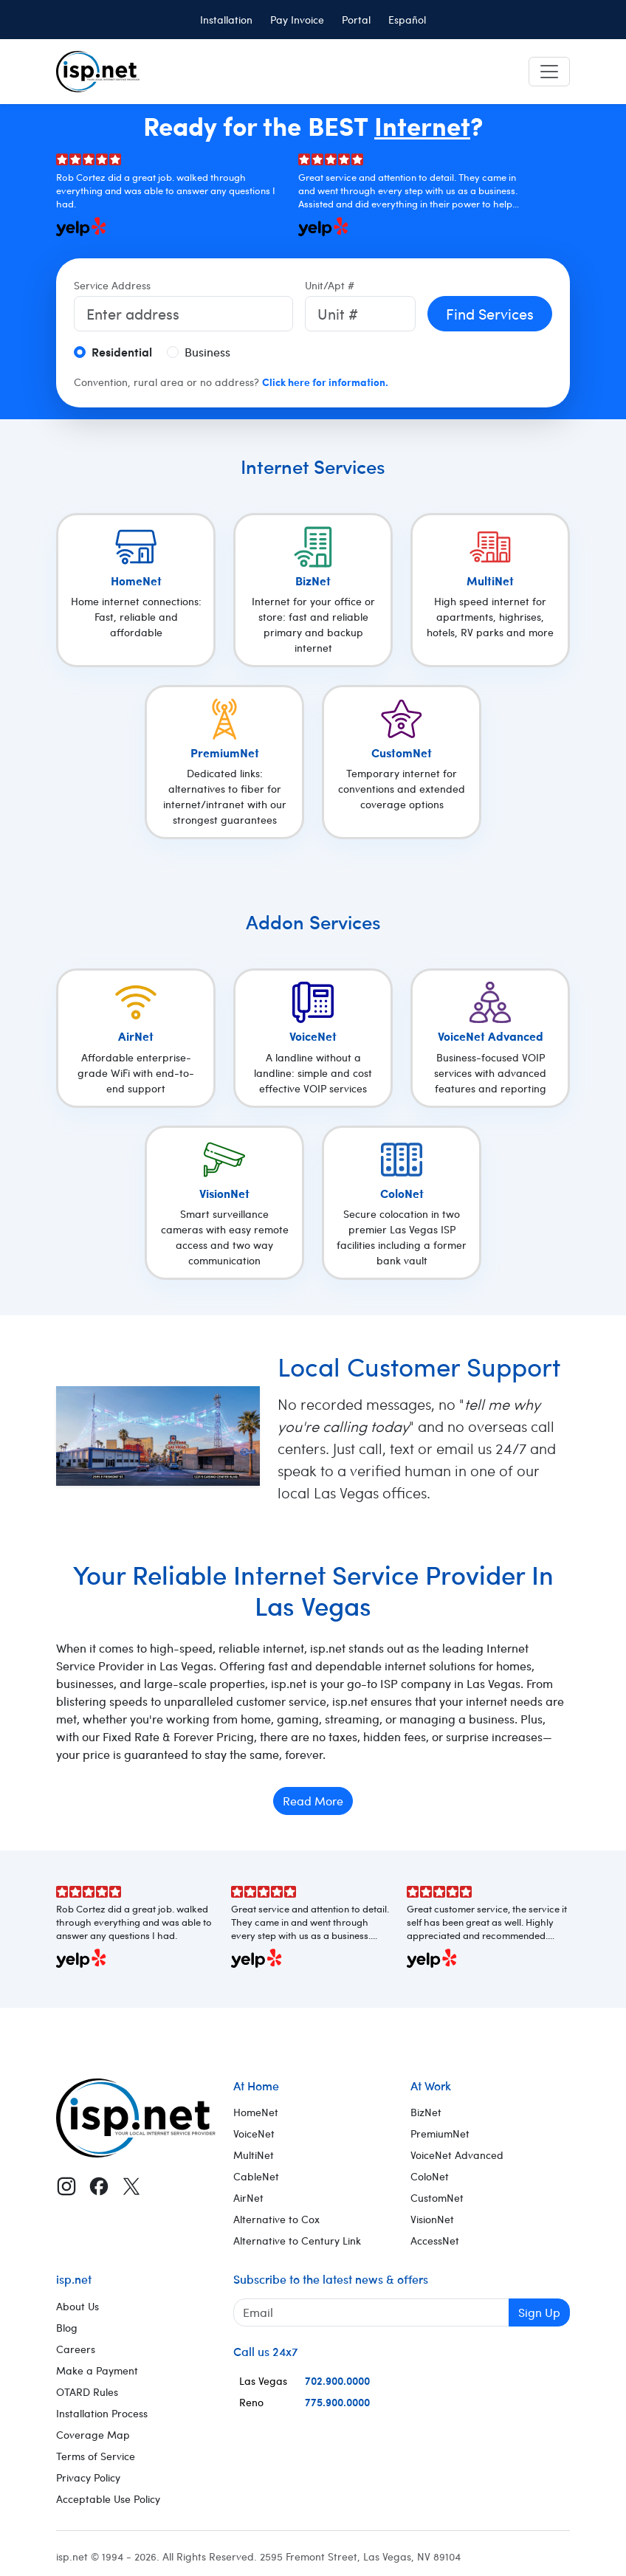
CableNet (256, 2176)
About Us (77, 2306)
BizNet (425, 2112)
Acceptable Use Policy (108, 2499)
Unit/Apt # (329, 285)
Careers (75, 2349)
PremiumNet (440, 2133)
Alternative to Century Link (297, 2241)
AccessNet (434, 2241)
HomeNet (255, 2112)
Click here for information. (325, 381)
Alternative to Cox (276, 2219)
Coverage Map (93, 2435)
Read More (313, 1800)
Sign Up (539, 2312)
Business (207, 351)
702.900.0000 (337, 2380)
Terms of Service (95, 2456)
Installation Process (102, 2413)
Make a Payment (97, 2370)
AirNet (248, 2198)
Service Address (112, 285)
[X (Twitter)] (131, 2185)
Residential (122, 351)
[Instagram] (66, 2185)
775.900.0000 (337, 2401)
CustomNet (437, 2198)
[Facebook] (99, 2185)
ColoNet (429, 2176)
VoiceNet (254, 2133)
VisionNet (432, 2219)
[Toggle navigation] (549, 71)
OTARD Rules (87, 2392)
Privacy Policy (88, 2477)
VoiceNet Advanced (456, 2155)
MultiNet (253, 2155)
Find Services (490, 313)
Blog (67, 2328)
